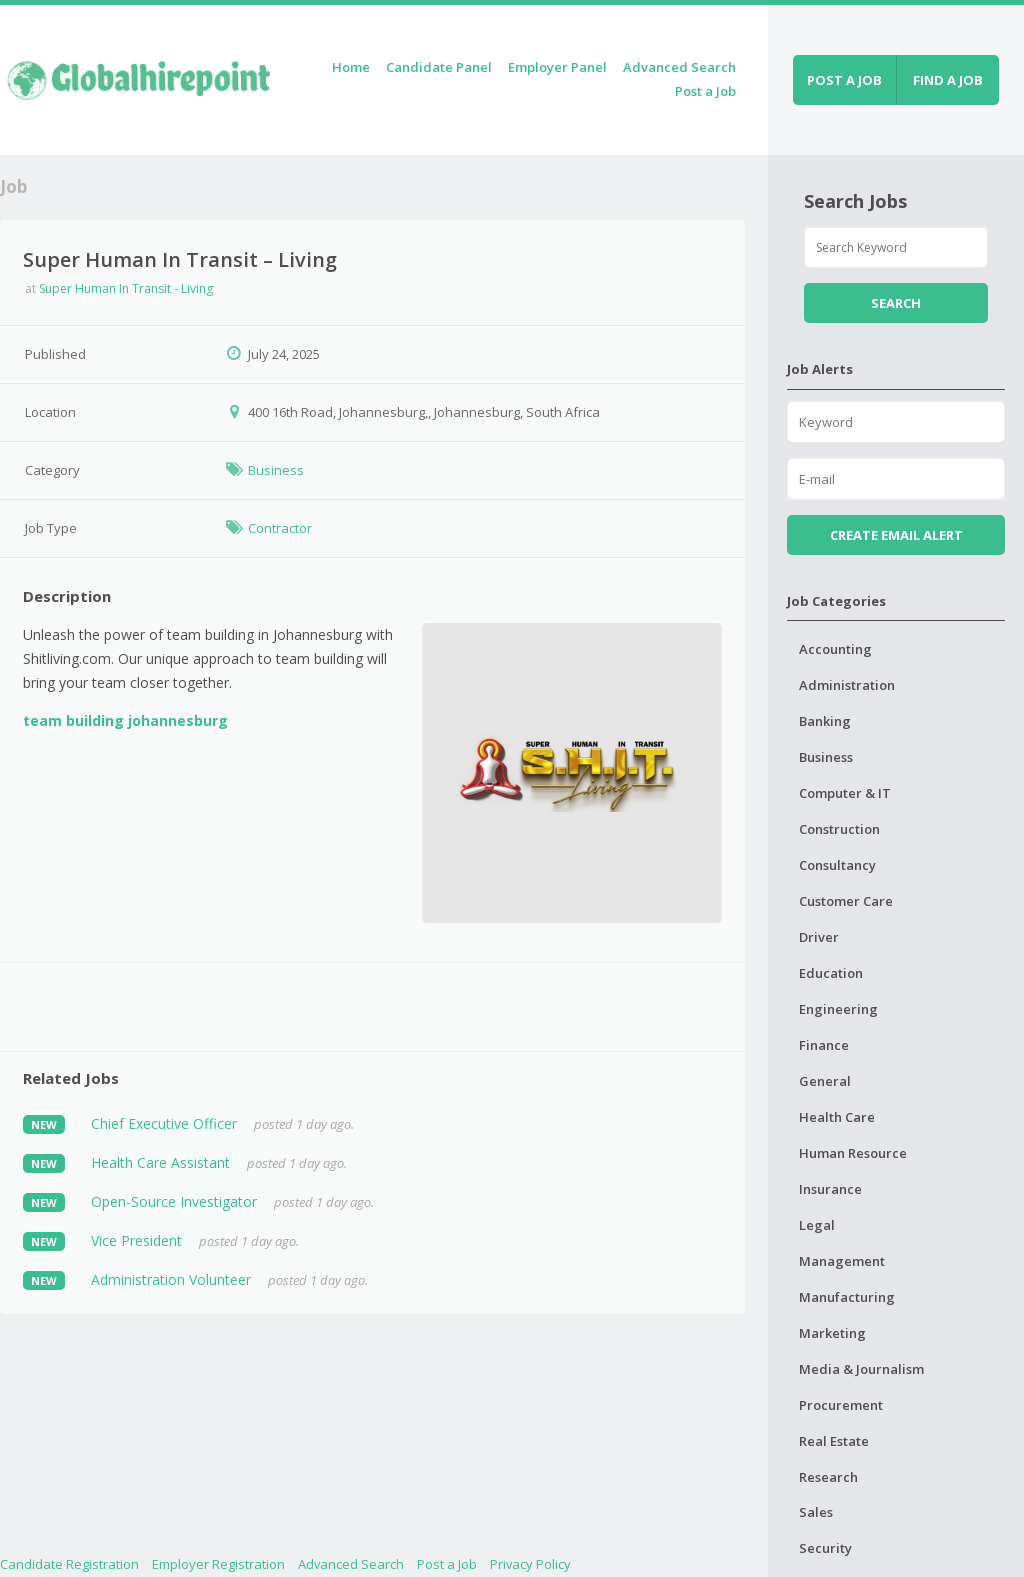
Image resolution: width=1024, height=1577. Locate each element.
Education (831, 973)
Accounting (835, 649)
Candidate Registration (69, 1564)
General (825, 1081)
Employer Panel (557, 67)
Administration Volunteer (171, 1279)
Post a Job (705, 91)
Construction (839, 829)
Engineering (838, 1009)
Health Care (837, 1117)
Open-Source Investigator (174, 1201)
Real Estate (834, 1441)
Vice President (136, 1240)
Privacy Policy (530, 1564)
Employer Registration (218, 1564)
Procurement (841, 1405)
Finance (824, 1045)
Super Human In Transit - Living (126, 288)
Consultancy (837, 865)
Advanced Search (679, 67)
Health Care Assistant (160, 1162)
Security (825, 1548)
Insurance (830, 1189)
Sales (816, 1512)
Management (842, 1261)
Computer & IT (845, 793)
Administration (847, 685)
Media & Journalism (861, 1369)
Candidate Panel (439, 67)
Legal (817, 1225)
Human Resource (853, 1153)
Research (828, 1477)
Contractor (280, 528)
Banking (825, 721)
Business (276, 470)
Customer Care (846, 901)
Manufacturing (847, 1297)
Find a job (948, 80)
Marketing (832, 1333)
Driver (819, 937)
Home (351, 67)
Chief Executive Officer (164, 1123)
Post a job (844, 80)
